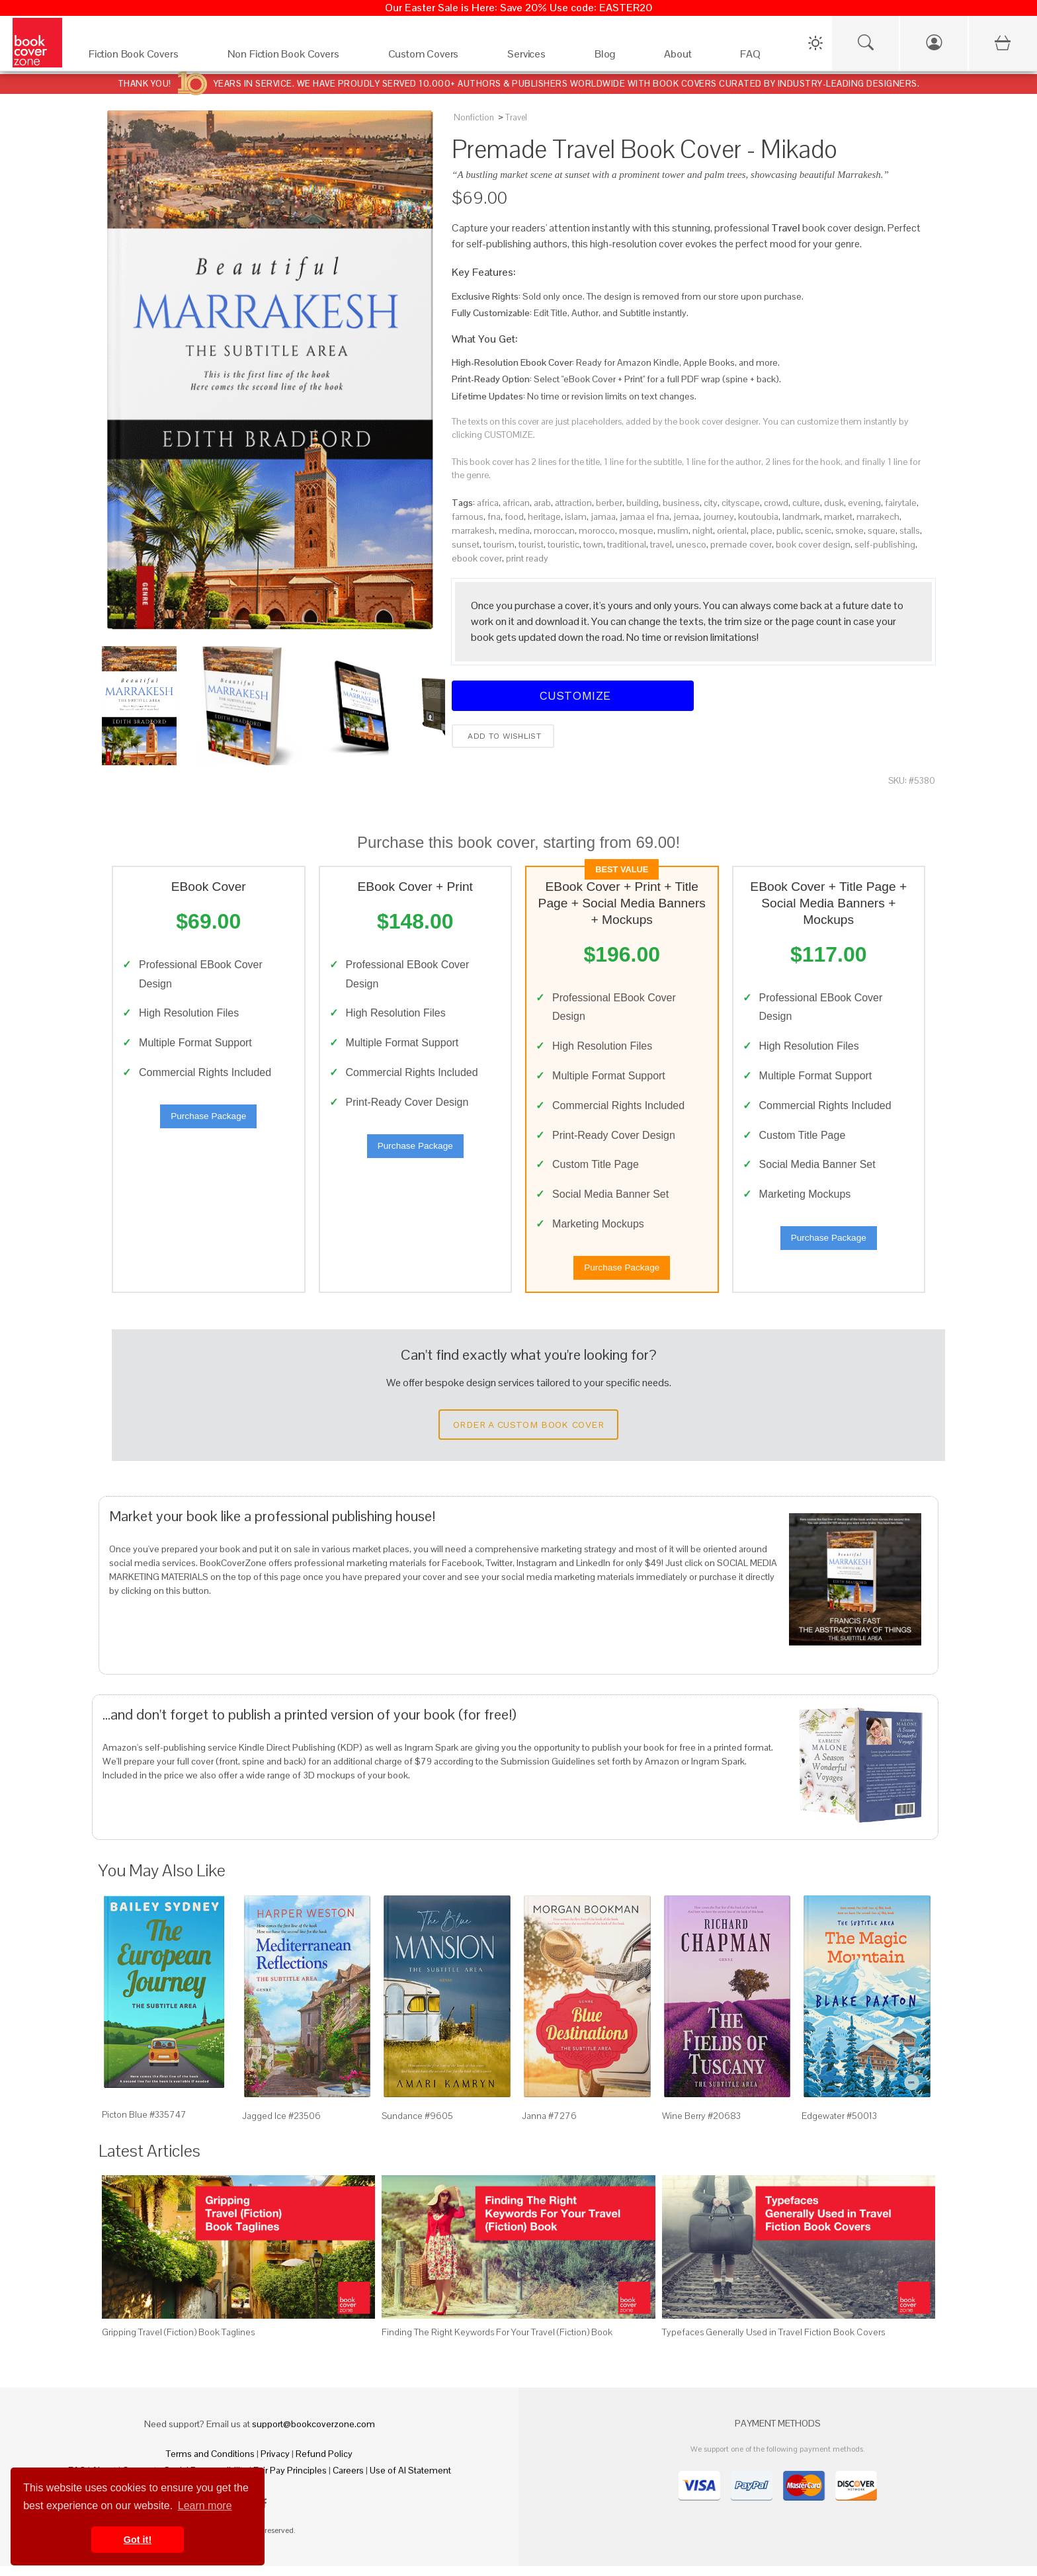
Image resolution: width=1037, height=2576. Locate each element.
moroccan (554, 530)
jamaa (603, 516)
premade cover (741, 544)
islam (576, 516)
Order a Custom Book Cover (528, 1434)
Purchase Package (208, 1121)
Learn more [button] (205, 2505)
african (516, 503)
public (788, 530)
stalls (909, 530)
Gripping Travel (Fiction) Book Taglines (178, 2342)
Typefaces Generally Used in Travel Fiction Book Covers (773, 2342)
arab (542, 503)
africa (488, 503)
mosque (636, 530)
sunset (465, 544)
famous (467, 516)
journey (718, 516)
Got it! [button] (137, 2539)
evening (864, 503)
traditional (626, 544)
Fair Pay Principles (290, 2480)
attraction (573, 503)
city (711, 503)
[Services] (537, 57)
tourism (499, 544)
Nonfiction (474, 117)
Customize (572, 695)
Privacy (275, 2464)
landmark (801, 516)
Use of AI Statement (410, 2480)
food (514, 516)
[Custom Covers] (435, 57)
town (593, 544)
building (642, 503)
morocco (597, 530)
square (881, 530)
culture (806, 503)
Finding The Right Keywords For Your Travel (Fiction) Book (497, 2342)
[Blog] (616, 57)
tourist (531, 544)
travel (661, 544)
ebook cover (477, 558)
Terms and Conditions (210, 2464)
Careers (348, 2480)
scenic (818, 530)
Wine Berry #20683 (701, 2126)
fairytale (901, 503)
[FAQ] (761, 57)
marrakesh (473, 530)
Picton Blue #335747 (144, 2124)
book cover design (813, 544)
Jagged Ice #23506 (281, 2126)
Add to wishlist (503, 736)
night (702, 530)
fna (494, 516)
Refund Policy (324, 2464)
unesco (691, 544)
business (681, 503)
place (761, 530)
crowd (776, 503)
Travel (516, 117)
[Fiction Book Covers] (144, 57)
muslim (672, 530)
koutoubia (758, 516)
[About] (689, 57)
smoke (849, 530)
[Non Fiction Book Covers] (294, 57)
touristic (563, 544)
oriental (732, 530)
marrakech (877, 516)
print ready (527, 558)
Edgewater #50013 (839, 2126)
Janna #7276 (549, 2126)
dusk (834, 503)
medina (514, 530)
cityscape (741, 503)
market (838, 516)
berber (609, 503)
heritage (544, 516)
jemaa (686, 516)
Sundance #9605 (417, 2126)
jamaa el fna (644, 516)
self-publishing (884, 544)
